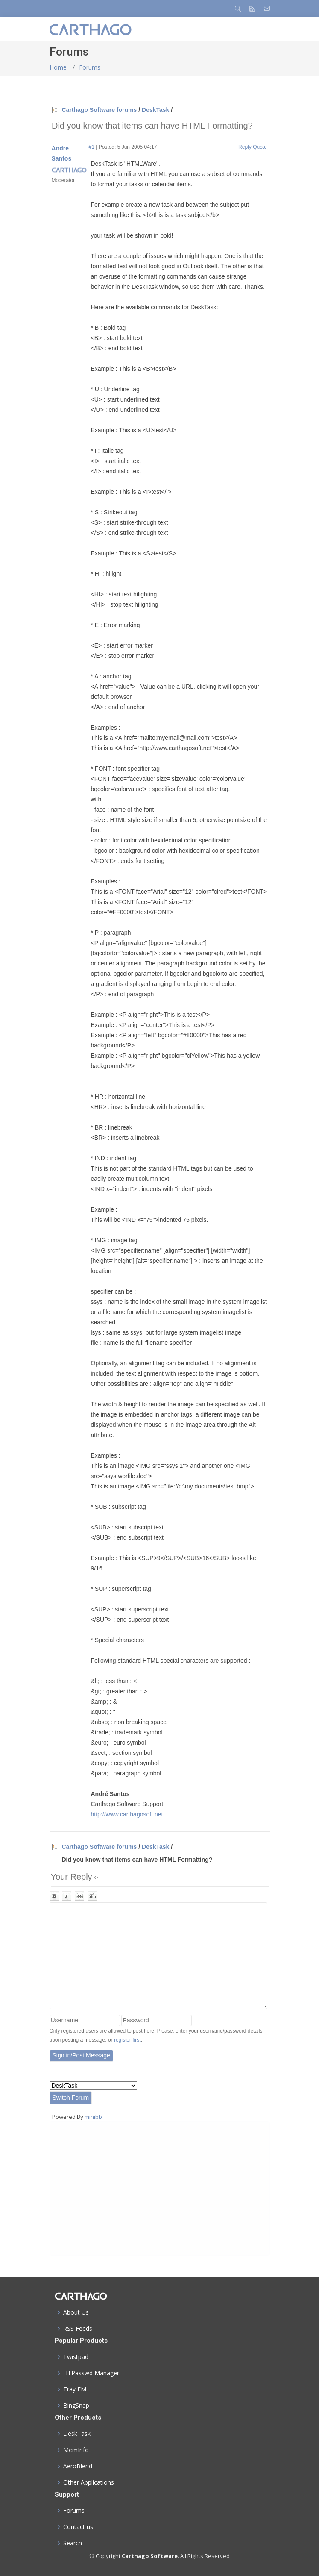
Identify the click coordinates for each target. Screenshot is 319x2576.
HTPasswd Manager (91, 2373)
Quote (260, 147)
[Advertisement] (160, 2188)
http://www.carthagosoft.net (127, 1814)
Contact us (78, 2527)
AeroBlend (77, 2466)
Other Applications (88, 2482)
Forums (89, 67)
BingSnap (76, 2406)
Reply (245, 147)
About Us (76, 2312)
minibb (93, 2117)
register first (127, 2040)
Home (58, 67)
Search (72, 2543)
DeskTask (155, 109)
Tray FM (74, 2389)
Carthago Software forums (99, 109)
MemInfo (76, 2450)
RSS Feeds (77, 2329)
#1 (91, 147)
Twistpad (75, 2357)
